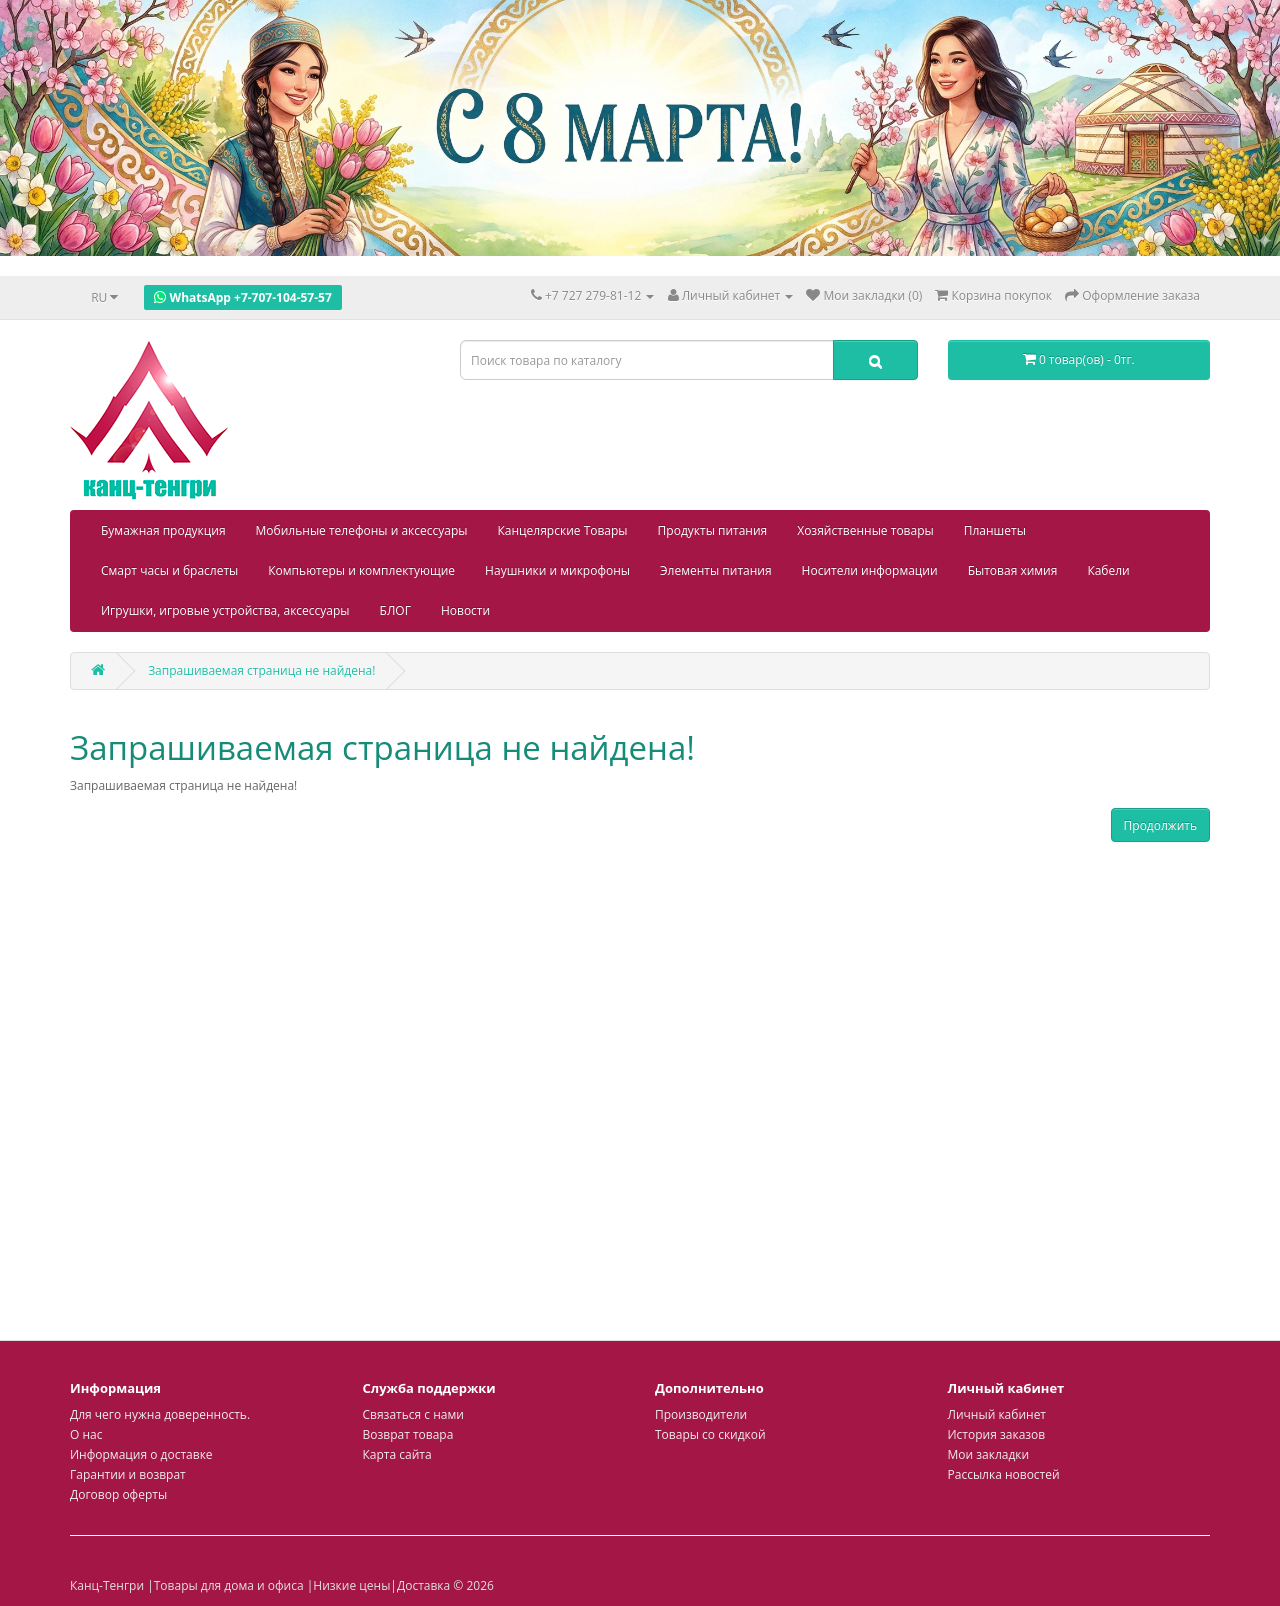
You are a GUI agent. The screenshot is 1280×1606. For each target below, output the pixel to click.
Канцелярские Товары (563, 530)
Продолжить (1160, 825)
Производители (701, 1414)
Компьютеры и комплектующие (361, 570)
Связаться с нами (413, 1414)
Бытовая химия (1013, 570)
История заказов (997, 1434)
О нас (86, 1434)
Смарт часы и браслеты (169, 570)
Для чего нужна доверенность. (160, 1414)
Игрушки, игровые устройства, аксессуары (225, 610)
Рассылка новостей (1004, 1474)
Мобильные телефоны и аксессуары (362, 530)
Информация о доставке (141, 1454)
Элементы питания (716, 570)
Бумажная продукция (163, 530)
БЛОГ (395, 610)
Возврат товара (408, 1434)
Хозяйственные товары (865, 530)
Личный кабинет (997, 1414)
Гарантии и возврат (128, 1474)
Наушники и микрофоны (557, 570)
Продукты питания (713, 530)
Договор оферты (118, 1494)
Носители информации (870, 570)
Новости (465, 610)
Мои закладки (989, 1454)
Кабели (1108, 570)
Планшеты (995, 530)
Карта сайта (397, 1454)
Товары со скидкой (710, 1434)
